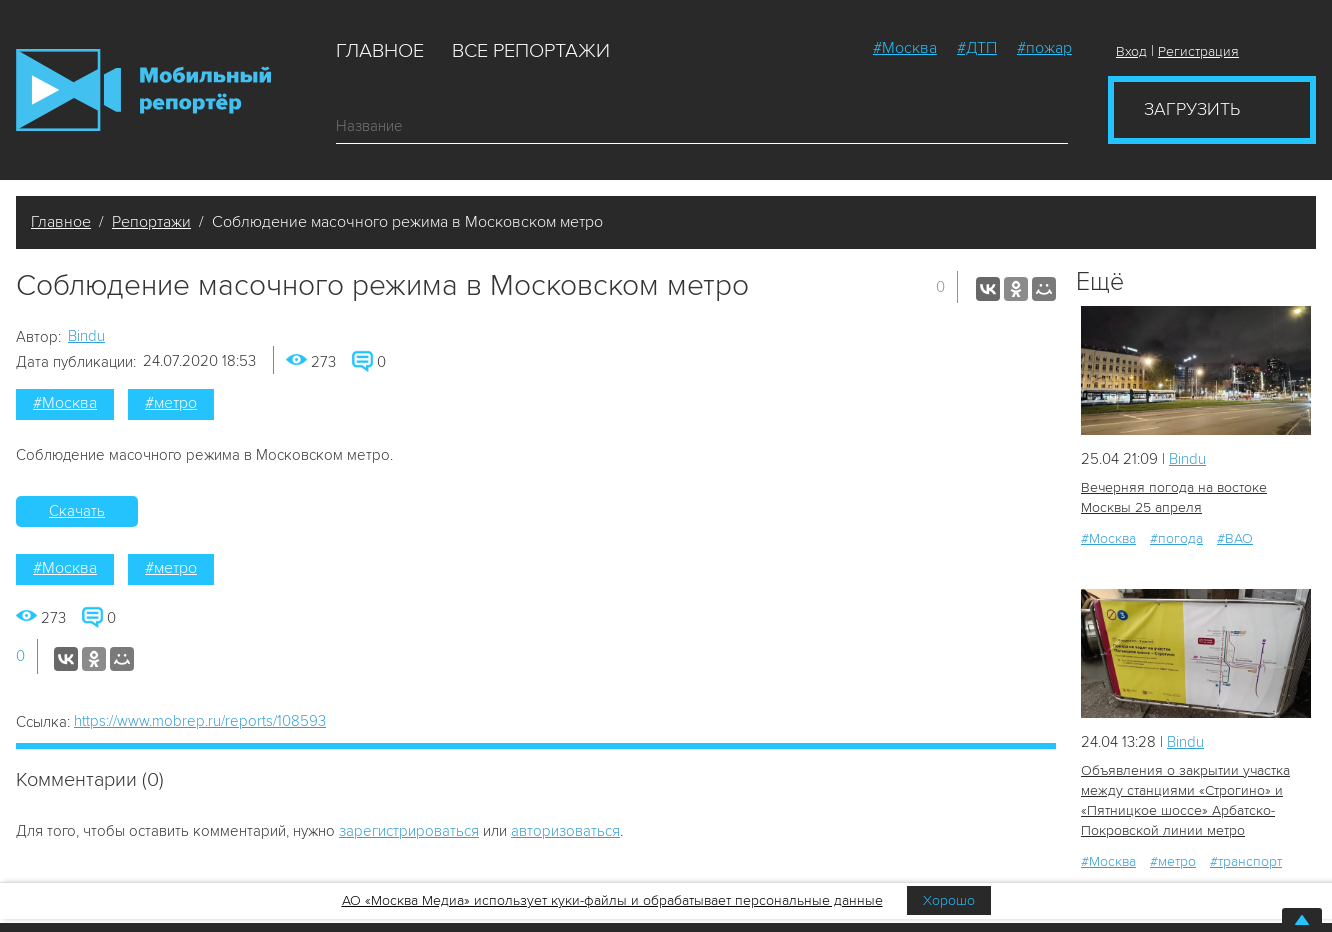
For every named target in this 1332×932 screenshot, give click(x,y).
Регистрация (1198, 51)
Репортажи (151, 222)
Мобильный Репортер (143, 90)
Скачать (77, 511)
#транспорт (1246, 861)
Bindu (86, 336)
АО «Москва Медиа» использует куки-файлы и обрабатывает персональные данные (612, 900)
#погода (1176, 538)
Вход (1131, 51)
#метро (171, 403)
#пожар (1044, 48)
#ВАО (1235, 538)
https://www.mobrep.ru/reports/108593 (200, 721)
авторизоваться (565, 831)
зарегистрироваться (409, 831)
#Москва (905, 48)
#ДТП (977, 48)
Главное (380, 51)
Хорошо (949, 900)
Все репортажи (531, 51)
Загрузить (1192, 109)
